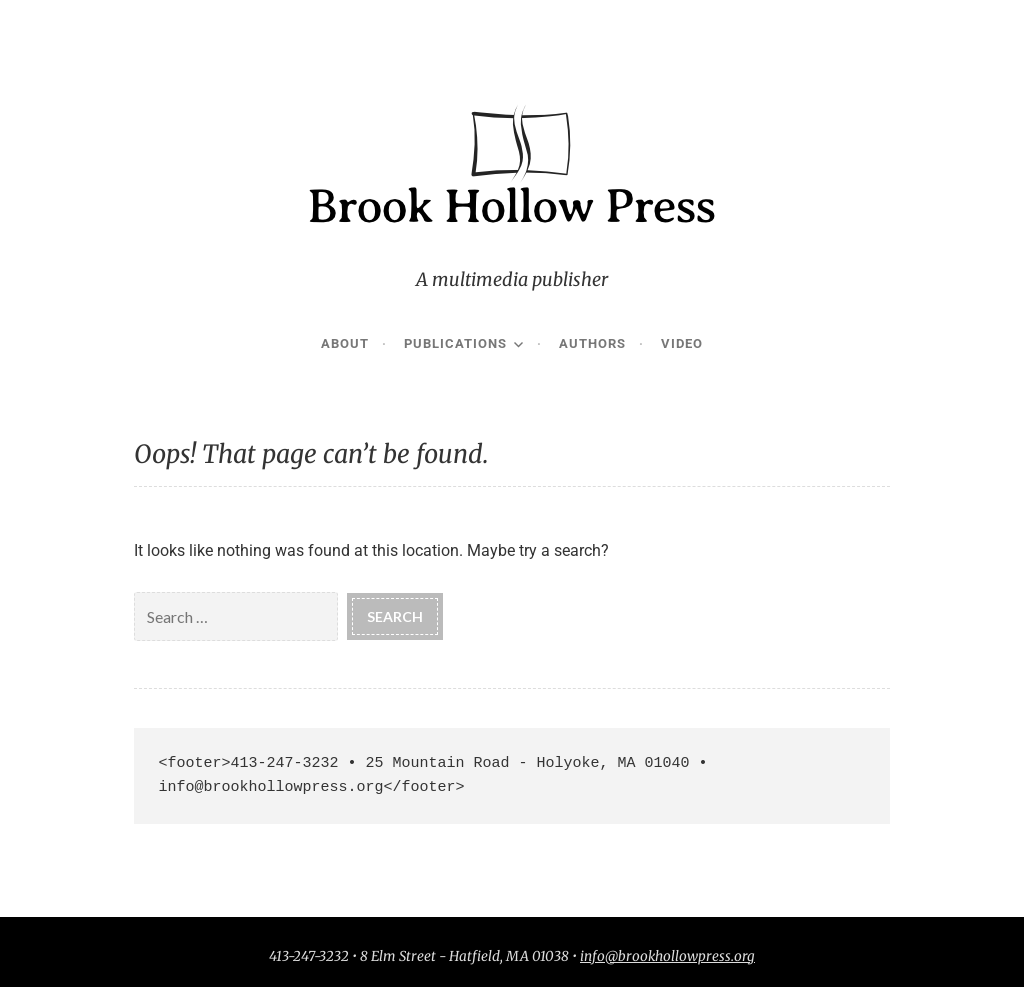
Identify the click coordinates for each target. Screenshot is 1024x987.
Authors (592, 343)
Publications (455, 343)
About (345, 343)
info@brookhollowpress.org (667, 956)
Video (682, 343)
